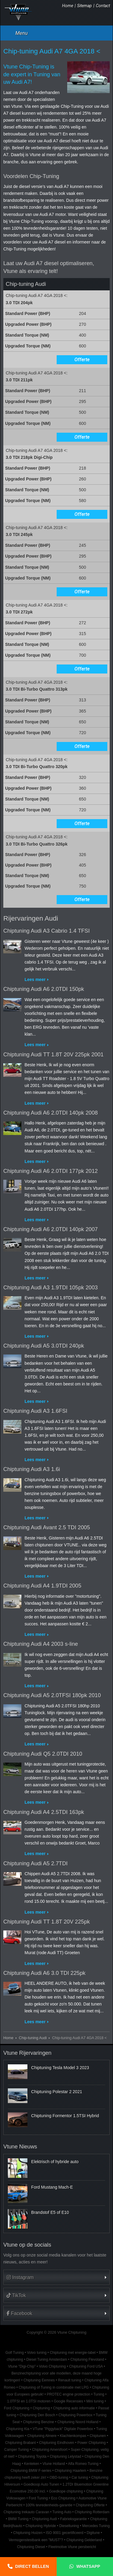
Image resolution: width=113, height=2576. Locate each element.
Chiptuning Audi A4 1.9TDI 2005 (42, 1586)
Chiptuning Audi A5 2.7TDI (35, 1863)
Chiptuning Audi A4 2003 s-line (40, 1644)
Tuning (98, 2394)
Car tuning (79, 2477)
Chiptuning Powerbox (75, 2415)
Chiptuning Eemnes (39, 2380)
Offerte (81, 359)
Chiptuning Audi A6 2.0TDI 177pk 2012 (50, 1171)
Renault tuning (69, 2380)
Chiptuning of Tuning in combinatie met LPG (54, 2387)
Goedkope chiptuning (66, 2491)
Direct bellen (32, 2566)
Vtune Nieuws (20, 2147)
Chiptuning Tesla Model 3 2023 (60, 2067)
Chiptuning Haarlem (70, 2471)
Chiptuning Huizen (27, 2533)
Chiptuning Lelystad (65, 2456)
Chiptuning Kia (17, 2429)
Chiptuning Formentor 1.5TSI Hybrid (65, 2115)
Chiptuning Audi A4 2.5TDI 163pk (43, 1812)
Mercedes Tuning (96, 2526)
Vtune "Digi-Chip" (22, 2366)
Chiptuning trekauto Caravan (26, 2512)
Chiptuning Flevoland (87, 2359)
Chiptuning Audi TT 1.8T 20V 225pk (46, 1922)
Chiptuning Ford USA (86, 2366)
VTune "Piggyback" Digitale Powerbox (63, 2429)
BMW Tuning (18, 2519)
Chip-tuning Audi (33, 2038)
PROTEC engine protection (68, 2394)
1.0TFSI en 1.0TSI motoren (29, 2401)
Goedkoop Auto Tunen (41, 2484)
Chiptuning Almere (41, 2436)
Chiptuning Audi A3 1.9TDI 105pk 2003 (50, 1288)
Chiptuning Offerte (90, 2505)
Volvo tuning (37, 2352)
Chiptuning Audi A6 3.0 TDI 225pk (44, 1973)
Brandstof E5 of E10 (50, 2212)
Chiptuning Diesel (31, 2547)
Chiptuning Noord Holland (77, 2422)
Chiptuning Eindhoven (56, 2443)
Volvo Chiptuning (52, 2366)
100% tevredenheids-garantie (49, 2505)
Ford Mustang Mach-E (52, 2187)
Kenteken (31, 2464)
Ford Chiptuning (17, 2408)
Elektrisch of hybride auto (55, 2161)
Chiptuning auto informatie (74, 2408)
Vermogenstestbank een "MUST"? (36, 2540)
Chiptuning (41, 2408)
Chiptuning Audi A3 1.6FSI (35, 1411)
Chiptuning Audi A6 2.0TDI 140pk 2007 (50, 1229)
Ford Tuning (38, 2498)
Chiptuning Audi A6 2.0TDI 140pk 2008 (50, 1113)
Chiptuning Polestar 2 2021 (56, 2091)
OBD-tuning (58, 2477)
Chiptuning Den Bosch (37, 2415)
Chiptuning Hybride (41, 2526)
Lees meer (35, 979)
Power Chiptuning (91, 2443)
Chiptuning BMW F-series (31, 2471)
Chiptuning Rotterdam (92, 2512)
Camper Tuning (16, 2449)
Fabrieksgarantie (73, 2519)
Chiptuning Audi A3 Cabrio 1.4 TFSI (46, 931)
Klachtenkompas (73, 2436)
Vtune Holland (53, 2464)
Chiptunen (97, 2436)
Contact (103, 5)
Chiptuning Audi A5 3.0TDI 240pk (43, 1346)
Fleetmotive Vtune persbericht (72, 2547)
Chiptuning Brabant (20, 2443)
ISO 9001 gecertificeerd (64, 2533)
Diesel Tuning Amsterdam (46, 2359)
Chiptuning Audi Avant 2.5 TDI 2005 (46, 1527)
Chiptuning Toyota (32, 2456)
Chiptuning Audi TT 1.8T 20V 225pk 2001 (53, 1055)
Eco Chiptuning (63, 2498)
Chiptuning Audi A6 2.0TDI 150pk (43, 989)
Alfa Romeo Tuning (83, 2464)
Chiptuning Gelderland (84, 2540)
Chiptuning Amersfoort (49, 2449)
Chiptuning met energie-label (73, 2352)
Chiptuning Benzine (38, 2422)
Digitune (93, 2533)
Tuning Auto (61, 2512)
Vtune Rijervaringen (27, 2053)
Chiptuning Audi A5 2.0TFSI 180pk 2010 (52, 1695)
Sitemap (84, 5)
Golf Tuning (14, 2352)
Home (67, 5)
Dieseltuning (69, 2526)
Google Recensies (68, 2401)
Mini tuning (95, 2401)
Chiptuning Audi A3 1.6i (31, 1469)
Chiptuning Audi (44, 2519)
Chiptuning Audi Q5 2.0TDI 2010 (42, 1754)
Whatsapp (88, 2566)
